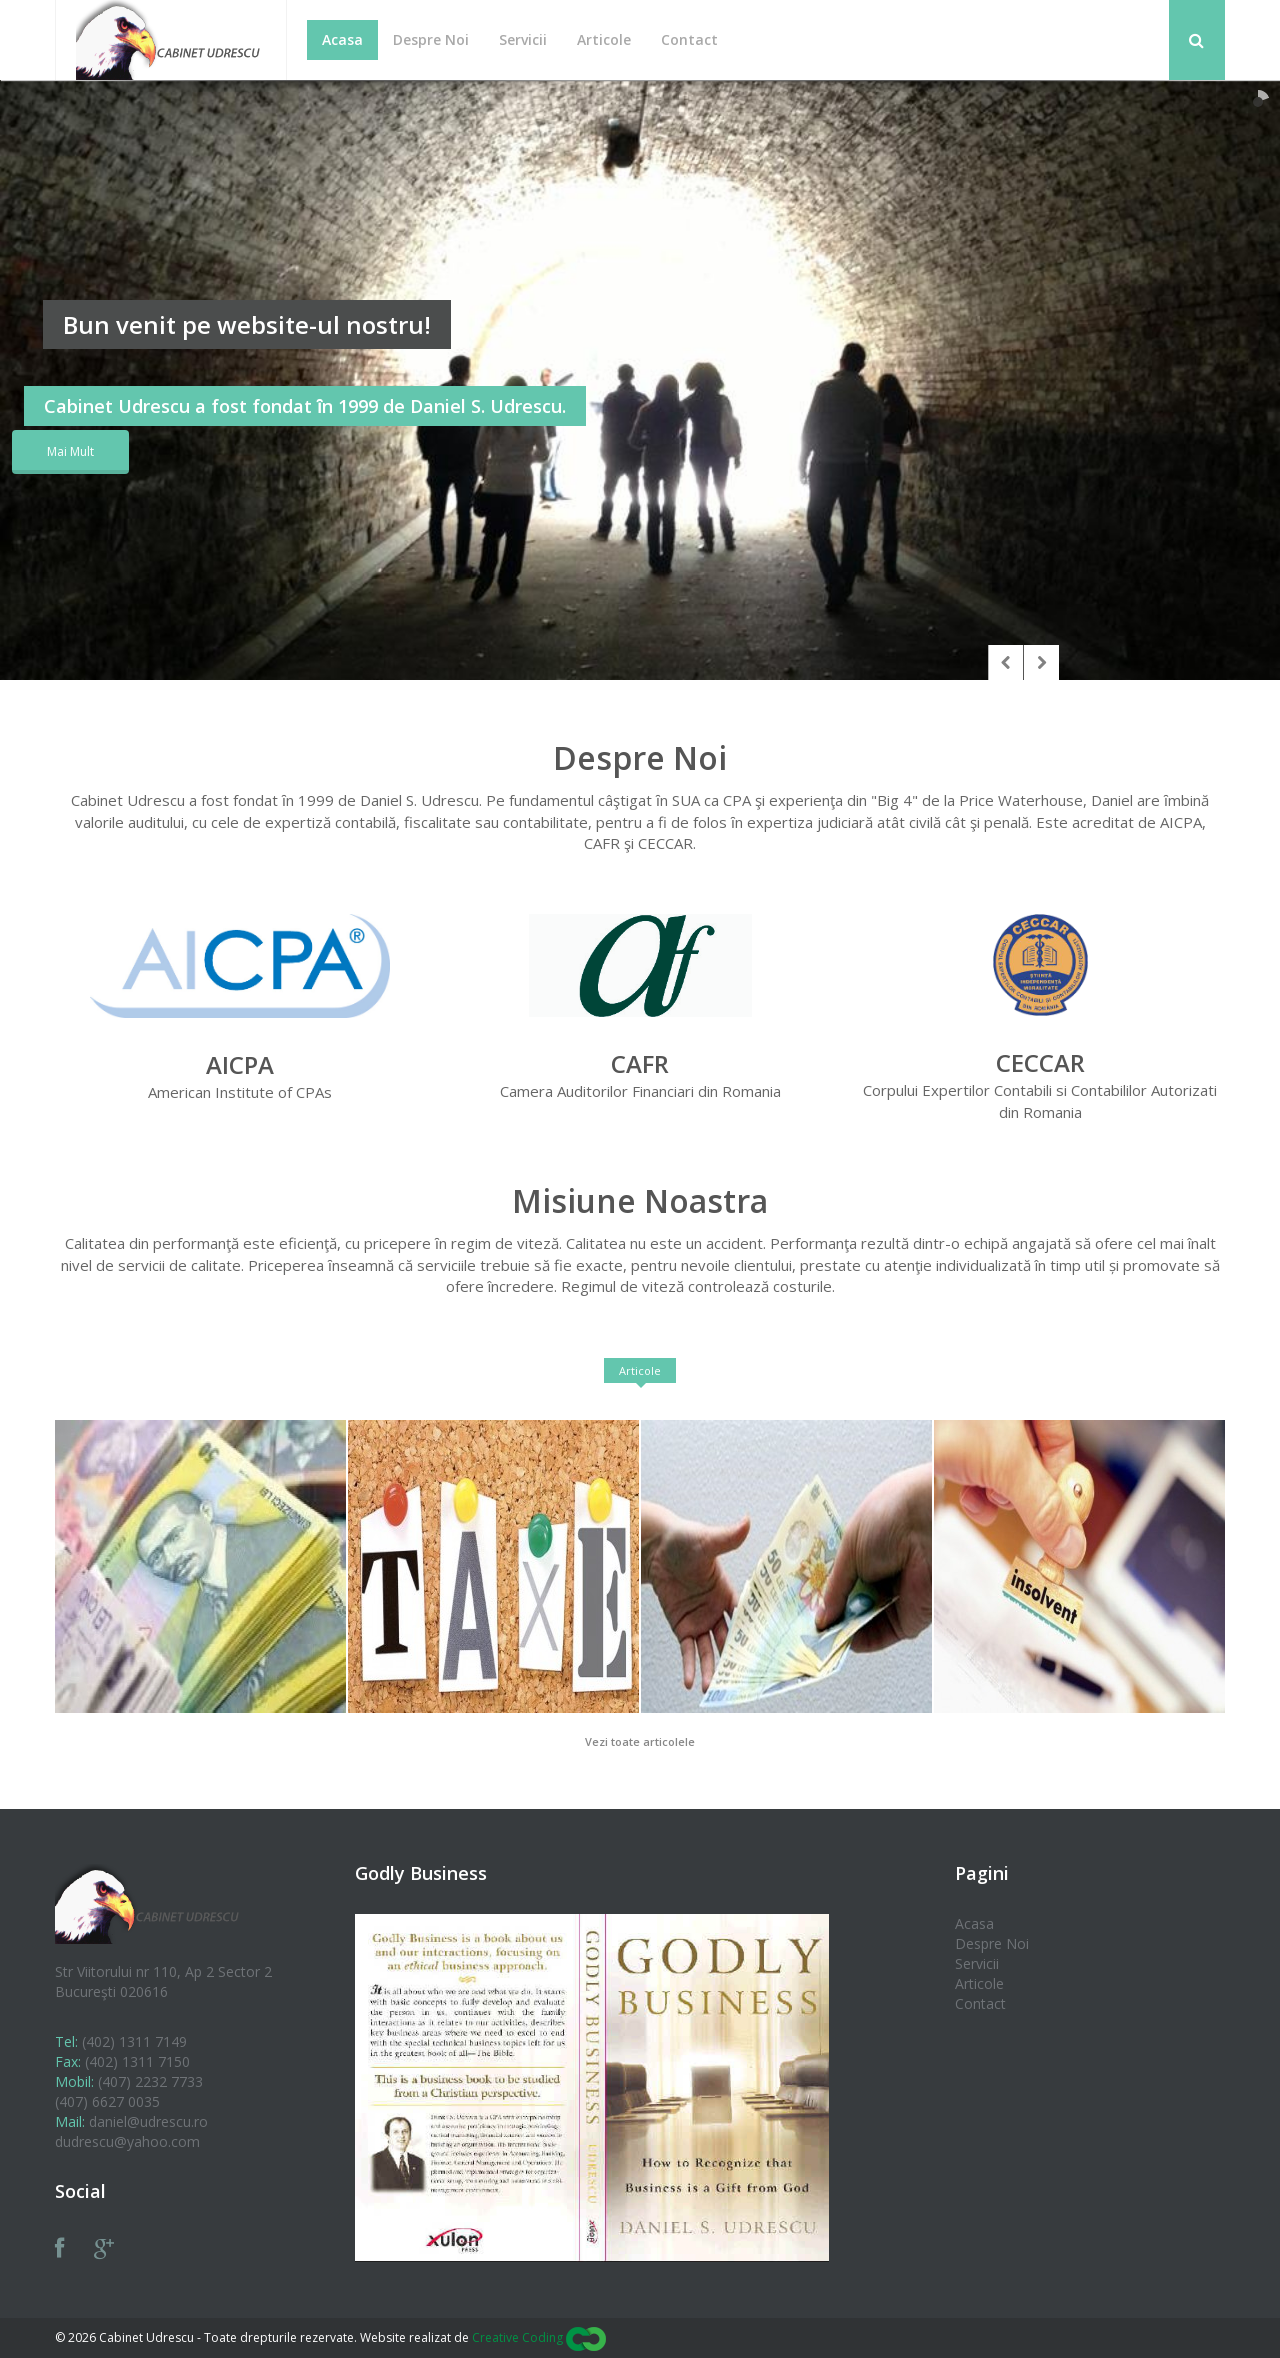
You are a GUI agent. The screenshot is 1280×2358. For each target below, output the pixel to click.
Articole (640, 1370)
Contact (980, 2003)
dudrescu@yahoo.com (127, 2141)
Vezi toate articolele (640, 1741)
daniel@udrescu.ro (148, 2121)
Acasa (974, 1923)
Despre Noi (992, 1943)
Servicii (977, 1963)
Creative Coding (539, 2337)
